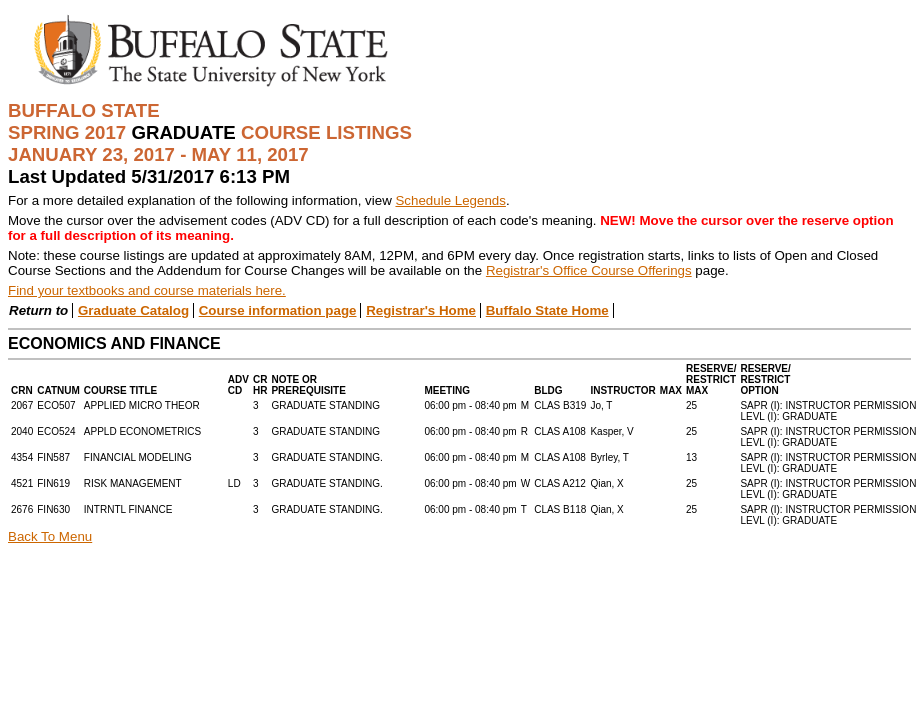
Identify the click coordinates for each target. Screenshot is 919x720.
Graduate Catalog (133, 310)
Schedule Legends (450, 200)
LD (234, 483)
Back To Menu (50, 536)
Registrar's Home (421, 310)
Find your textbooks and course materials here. (147, 290)
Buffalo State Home (547, 310)
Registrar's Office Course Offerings (589, 270)
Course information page (278, 310)
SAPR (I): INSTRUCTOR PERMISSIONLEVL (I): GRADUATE (828, 411)
